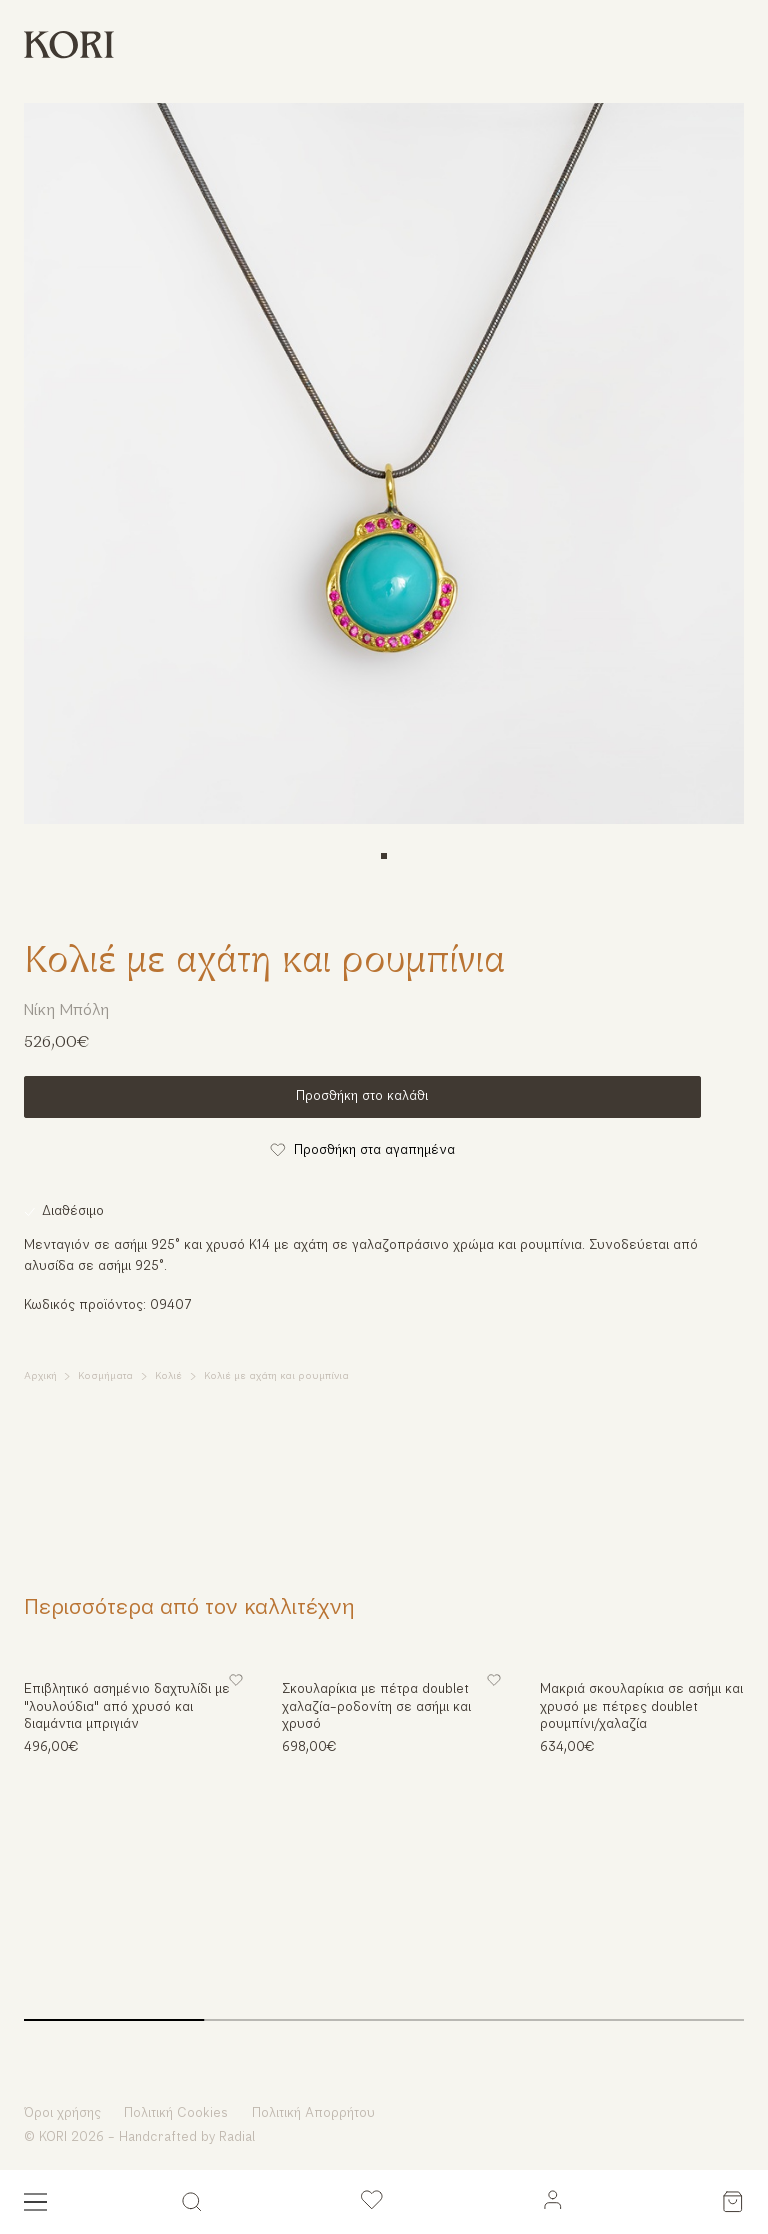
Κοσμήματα (105, 1376)
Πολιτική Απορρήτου (313, 2113)
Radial (237, 2137)
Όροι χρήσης (62, 2113)
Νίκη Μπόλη (66, 1011)
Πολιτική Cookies (176, 2113)
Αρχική (40, 1376)
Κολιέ (168, 1376)
